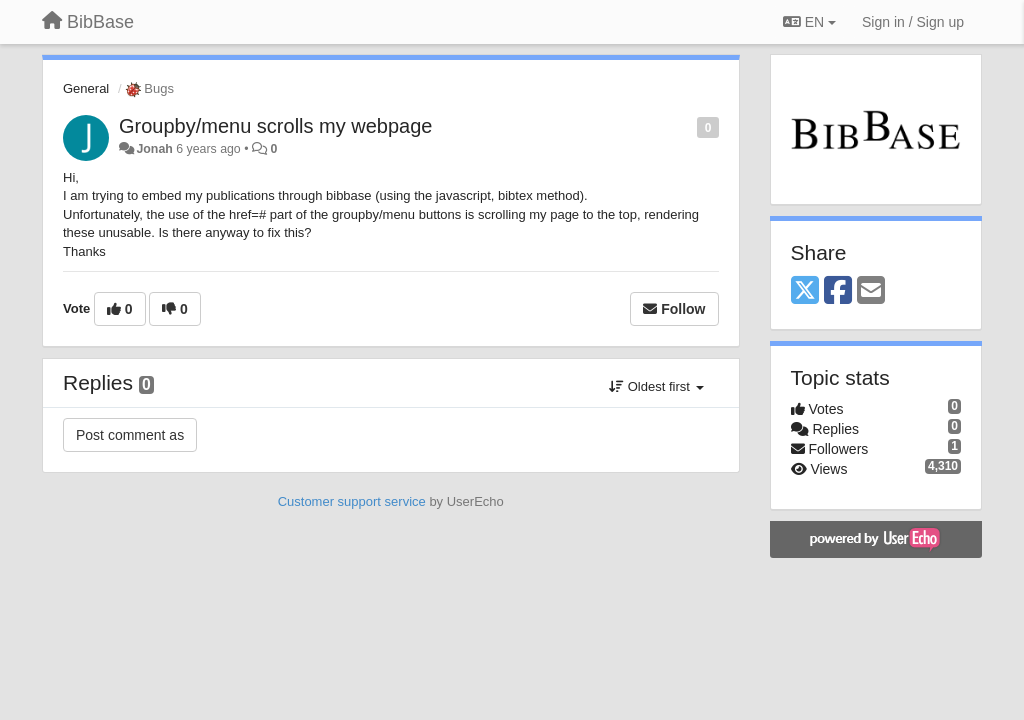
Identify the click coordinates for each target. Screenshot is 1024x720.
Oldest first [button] (656, 386)
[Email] (871, 291)
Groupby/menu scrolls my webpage (275, 126)
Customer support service (352, 501)
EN (809, 22)
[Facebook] (838, 291)
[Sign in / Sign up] (913, 22)
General (86, 88)
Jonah (154, 149)
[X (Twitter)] (805, 291)
